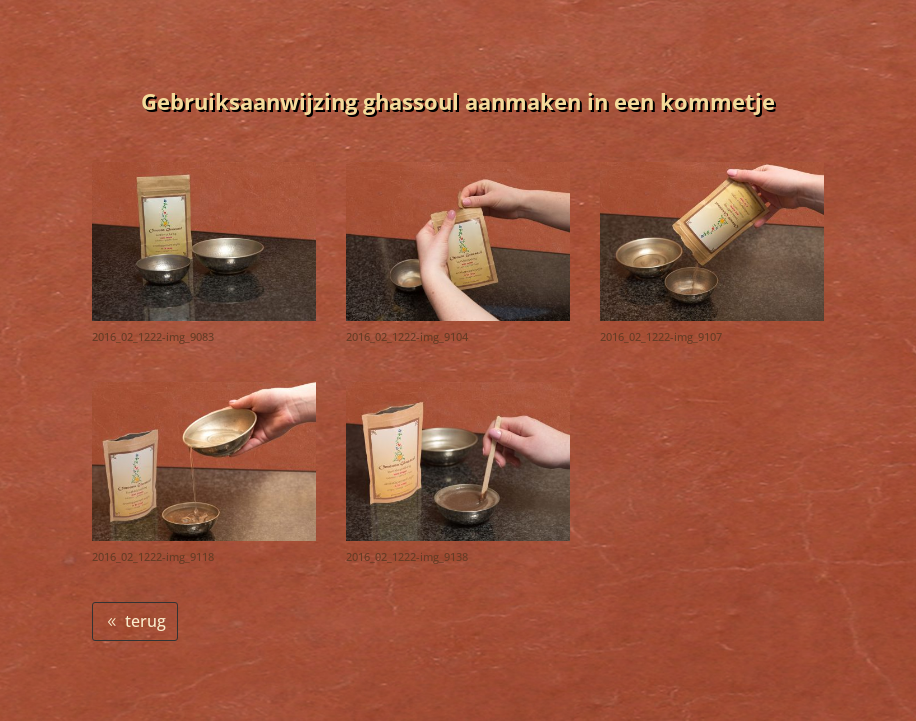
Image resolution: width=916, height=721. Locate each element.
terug (145, 621)
